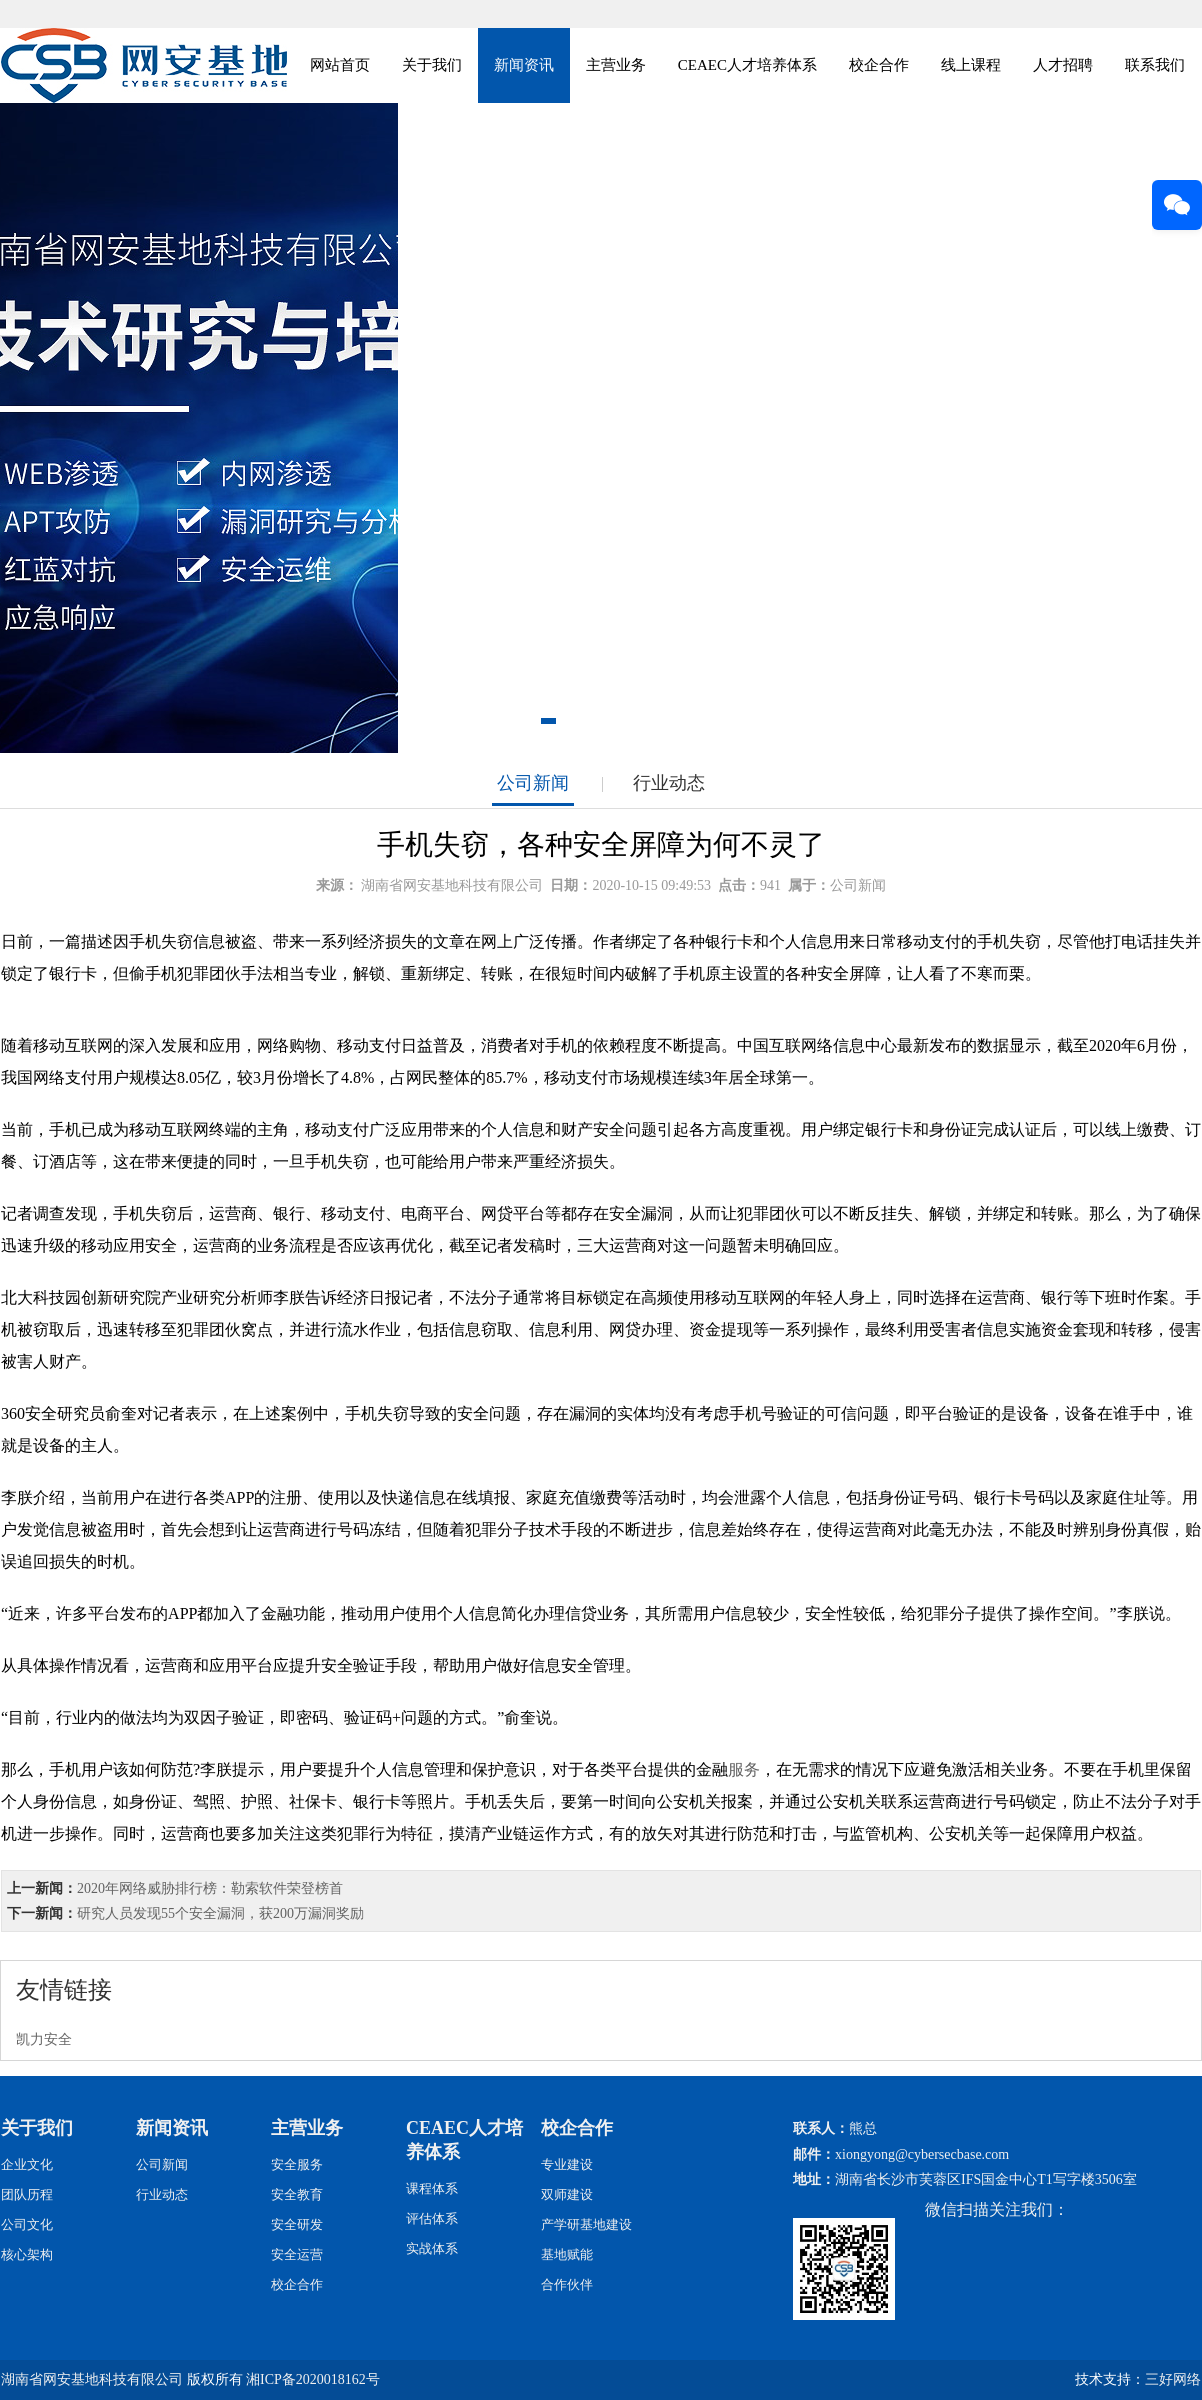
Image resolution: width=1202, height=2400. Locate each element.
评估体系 (432, 2218)
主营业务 (616, 65)
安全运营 (297, 2254)
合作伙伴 (567, 2284)
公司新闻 (533, 783)
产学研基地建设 (586, 2224)
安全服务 (297, 2164)
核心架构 (27, 2254)
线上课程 (971, 65)
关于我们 (432, 65)
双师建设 (567, 2194)
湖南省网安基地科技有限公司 (452, 885)
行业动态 (669, 783)
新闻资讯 (524, 65)
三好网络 (1173, 2379)
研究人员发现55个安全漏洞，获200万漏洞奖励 (220, 1913)
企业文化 (27, 2164)
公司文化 (27, 2224)
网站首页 (340, 65)
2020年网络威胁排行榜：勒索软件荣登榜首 (210, 1888)
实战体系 (432, 2248)
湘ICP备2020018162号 (313, 2379)
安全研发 (297, 2224)
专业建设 (567, 2164)
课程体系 (432, 2188)
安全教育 (297, 2194)
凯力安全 (44, 2039)
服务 (744, 1769)
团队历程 (27, 2194)
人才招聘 (1063, 65)
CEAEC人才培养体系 (747, 65)
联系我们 (1155, 65)
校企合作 (879, 65)
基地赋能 (567, 2254)
